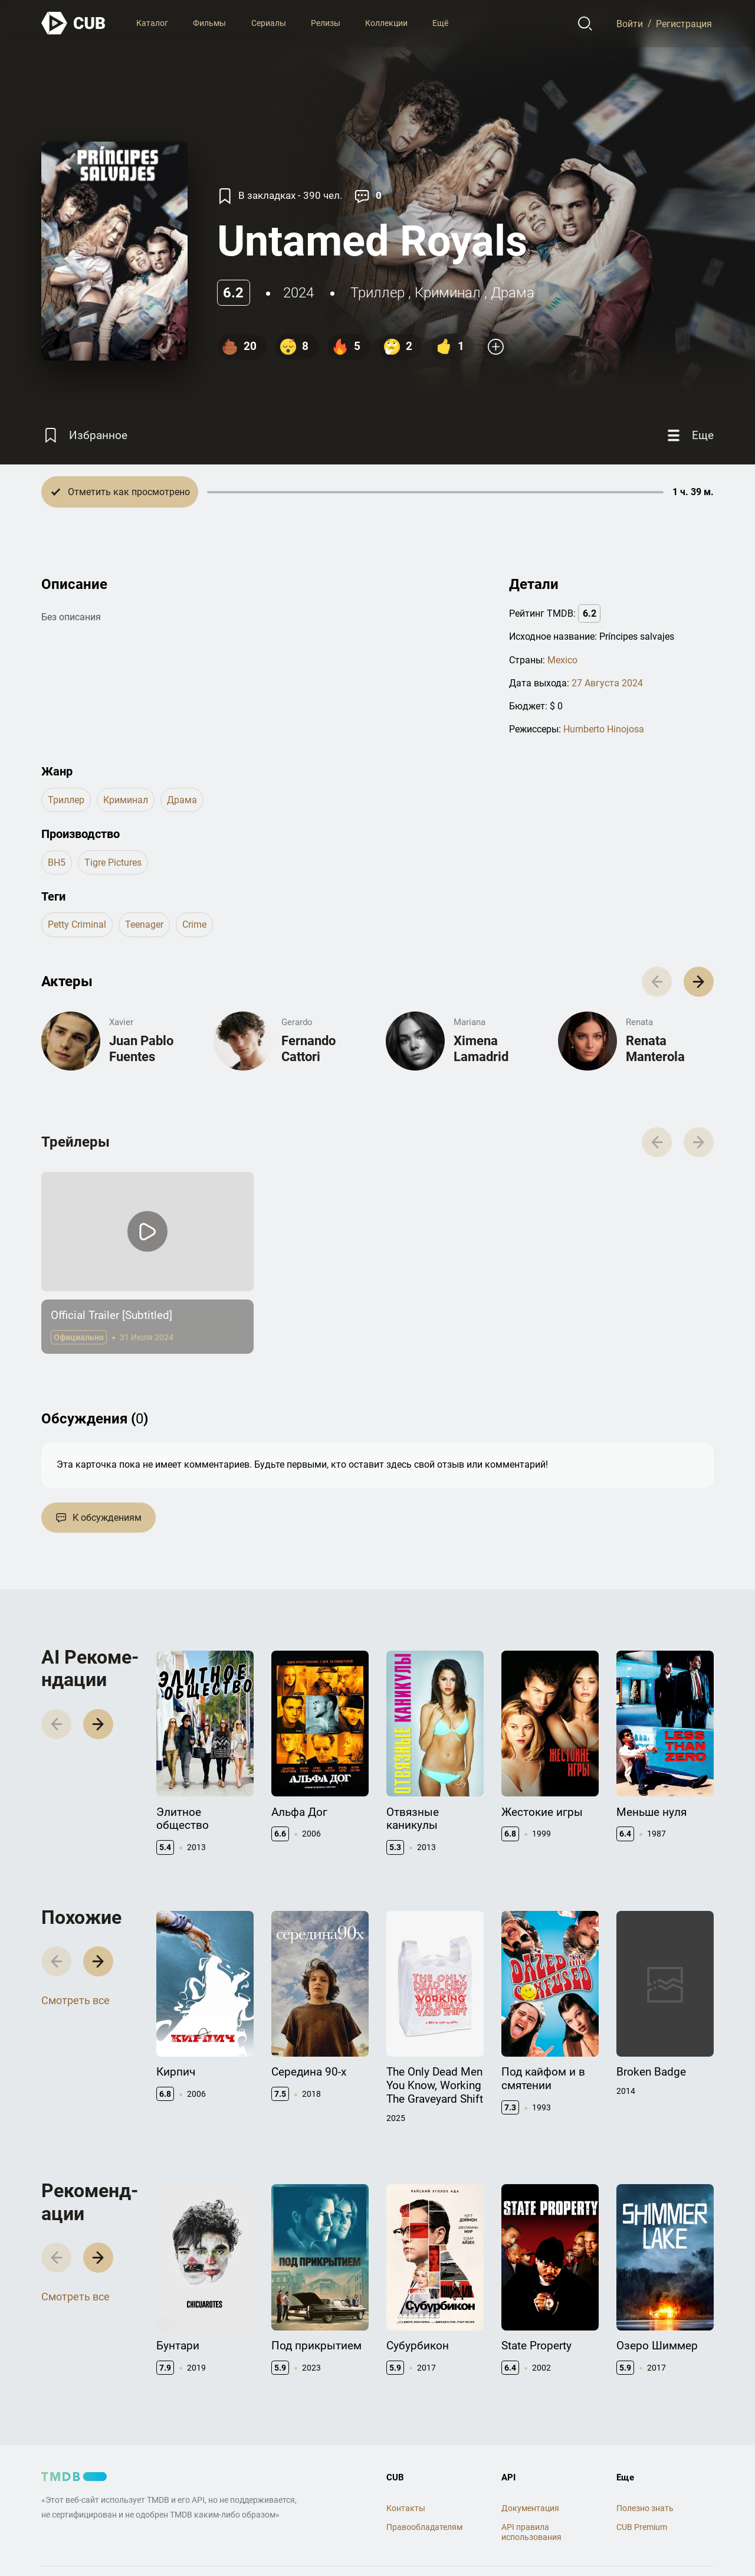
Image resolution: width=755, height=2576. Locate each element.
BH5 (56, 862)
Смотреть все (75, 2000)
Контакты (405, 2508)
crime (194, 924)
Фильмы (209, 23)
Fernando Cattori (308, 1048)
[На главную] (73, 23)
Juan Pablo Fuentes (141, 1048)
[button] (699, 982)
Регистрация (684, 23)
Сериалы (268, 23)
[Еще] (689, 435)
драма (512, 292)
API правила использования (531, 2532)
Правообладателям (424, 2527)
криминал (448, 292)
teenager (144, 924)
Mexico (562, 660)
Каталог (152, 23)
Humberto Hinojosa (603, 729)
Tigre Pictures (113, 862)
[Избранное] (84, 435)
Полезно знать (645, 2508)
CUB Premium (641, 2527)
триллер (377, 292)
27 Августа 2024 (607, 683)
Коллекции (386, 23)
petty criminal (77, 924)
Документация (530, 2508)
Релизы (325, 23)
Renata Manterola (655, 1048)
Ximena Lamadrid (481, 1048)
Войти (629, 23)
